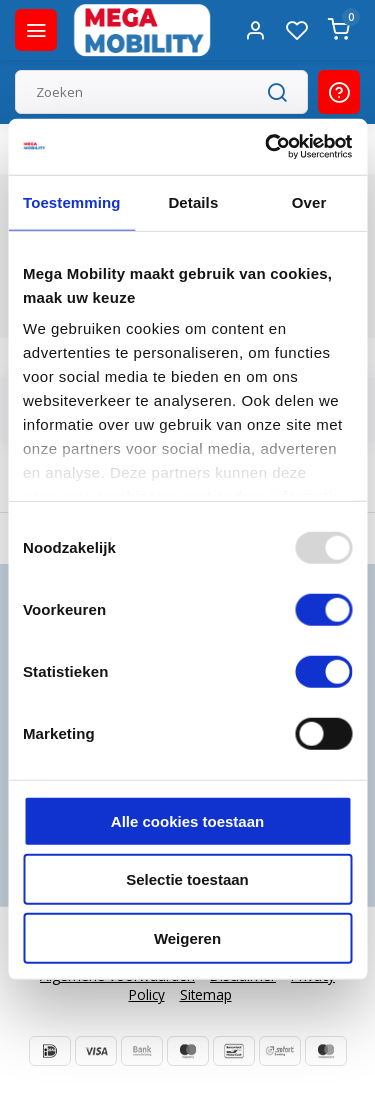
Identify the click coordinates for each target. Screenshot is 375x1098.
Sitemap (206, 994)
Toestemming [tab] (72, 201)
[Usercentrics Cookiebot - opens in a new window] (267, 147)
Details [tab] (193, 201)
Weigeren (187, 937)
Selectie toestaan (187, 879)
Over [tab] (309, 201)
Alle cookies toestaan (187, 820)
